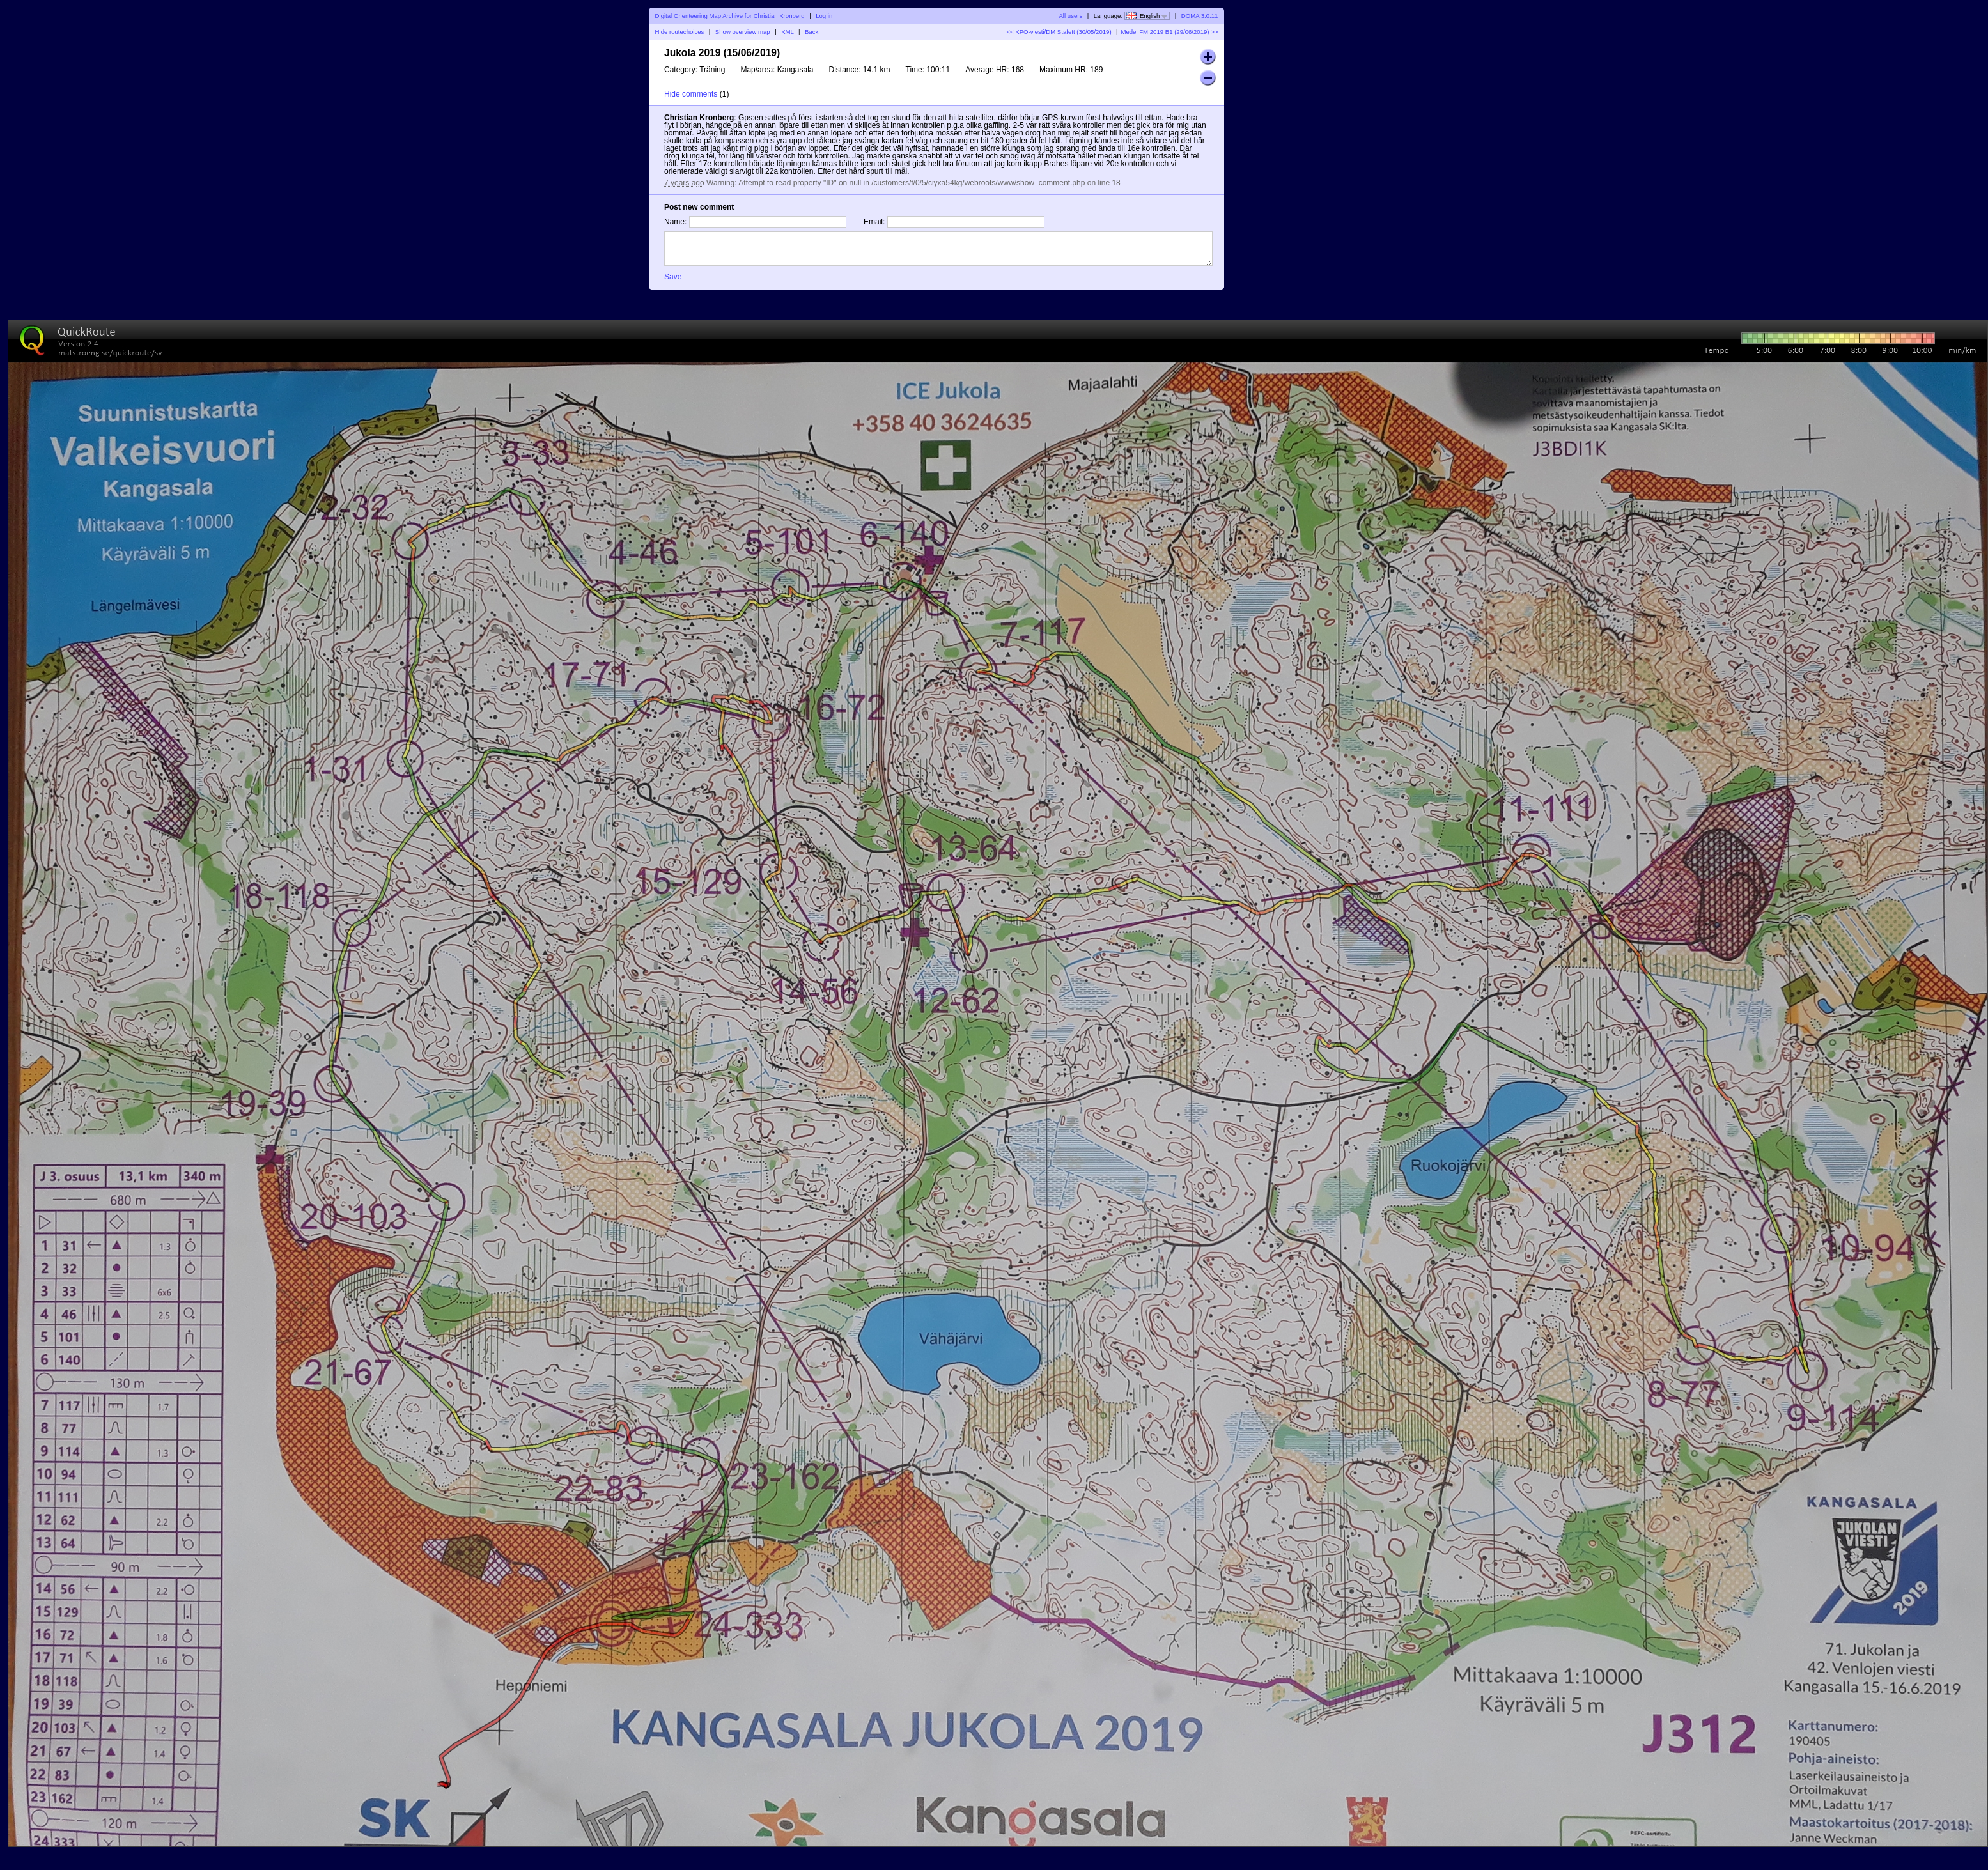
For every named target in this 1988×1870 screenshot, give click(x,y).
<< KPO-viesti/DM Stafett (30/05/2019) (1058, 31)
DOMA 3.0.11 (1199, 15)
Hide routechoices (679, 31)
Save (672, 276)
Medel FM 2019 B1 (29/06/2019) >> (1169, 31)
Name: (675, 221)
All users (1070, 15)
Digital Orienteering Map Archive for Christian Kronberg (730, 15)
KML (787, 31)
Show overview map (742, 31)
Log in (824, 15)
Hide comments (690, 93)
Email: (874, 221)
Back (811, 31)
